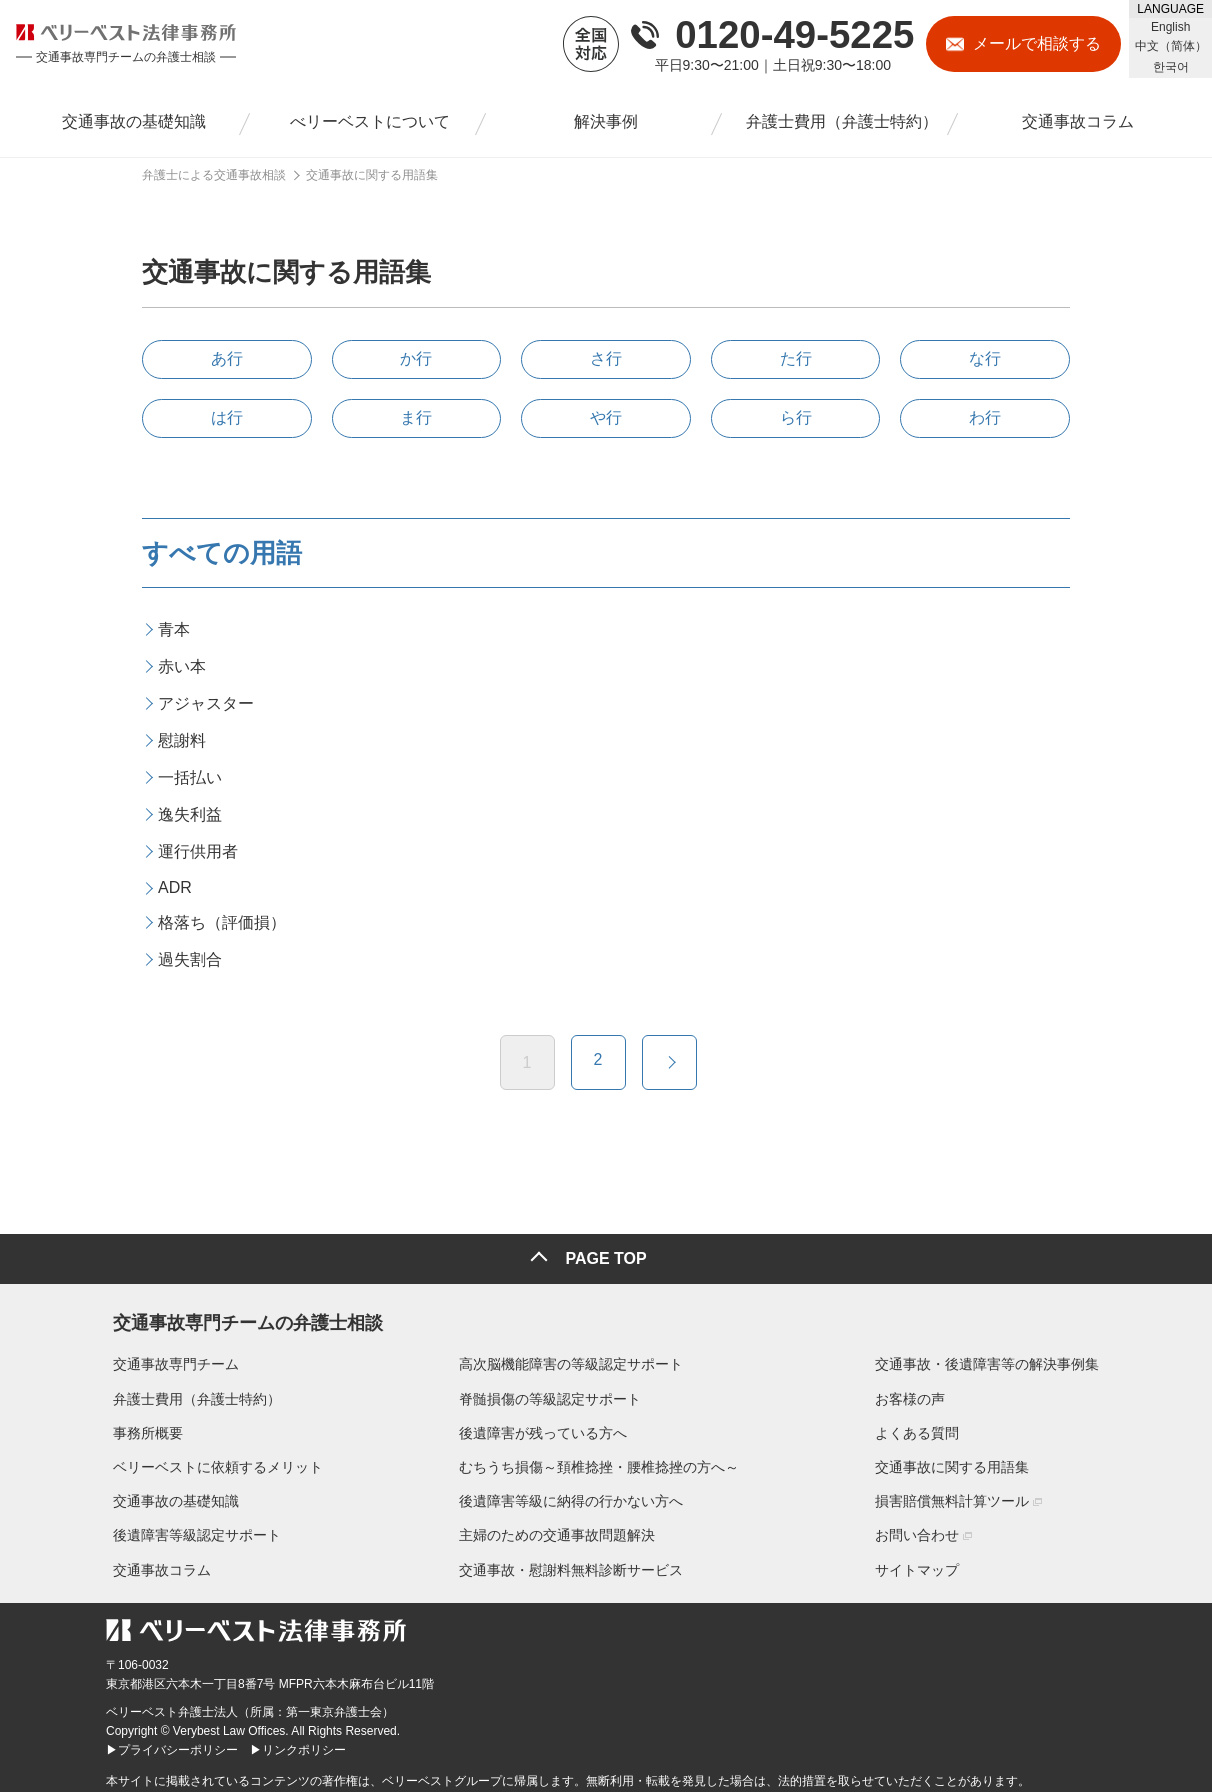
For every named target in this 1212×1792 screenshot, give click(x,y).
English (1170, 27)
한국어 (1171, 67)
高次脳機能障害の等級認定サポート (571, 1357)
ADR (175, 887)
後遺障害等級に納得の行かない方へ (571, 1494)
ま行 (416, 417)
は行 (227, 417)
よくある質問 (924, 1426)
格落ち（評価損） (222, 922)
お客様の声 (917, 1391)
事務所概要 (141, 1426)
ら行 (796, 417)
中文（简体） (1171, 46)
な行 (985, 358)
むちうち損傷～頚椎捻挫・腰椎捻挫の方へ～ (599, 1460)
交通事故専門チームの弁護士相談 (241, 1312)
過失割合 (190, 959)
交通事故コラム (155, 1562)
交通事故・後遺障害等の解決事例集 (994, 1357)
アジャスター (206, 703)
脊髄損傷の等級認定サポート (550, 1391)
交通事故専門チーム (169, 1357)
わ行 (985, 417)
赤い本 (182, 666)
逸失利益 (190, 814)
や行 (606, 417)
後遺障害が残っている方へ (543, 1426)
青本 (174, 629)
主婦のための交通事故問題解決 (557, 1528)
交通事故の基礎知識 (169, 1494)
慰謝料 (182, 740)
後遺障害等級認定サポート (190, 1528)
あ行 (227, 358)
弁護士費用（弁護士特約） (190, 1391)
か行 (416, 358)
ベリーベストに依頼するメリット (211, 1460)
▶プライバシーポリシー (172, 1743)
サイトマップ (924, 1562)
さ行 (606, 358)
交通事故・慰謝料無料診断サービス (571, 1562)
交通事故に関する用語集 (959, 1460)
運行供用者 (198, 851)
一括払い (190, 777)
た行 (796, 358)
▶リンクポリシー (298, 1743)
